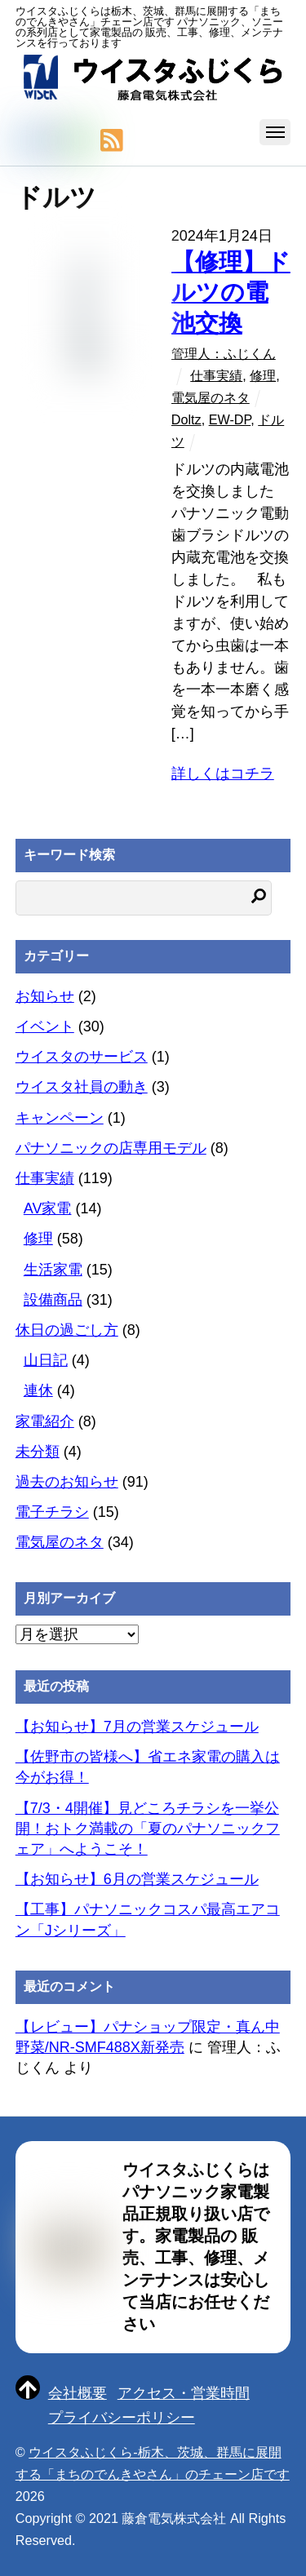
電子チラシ (52, 1512)
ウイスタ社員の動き (82, 1087)
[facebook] (53, 141)
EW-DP (230, 419)
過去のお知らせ (67, 1482)
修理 (263, 375)
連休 (38, 1390)
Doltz (186, 419)
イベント (45, 1026)
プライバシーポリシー (121, 2418)
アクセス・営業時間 (184, 2393)
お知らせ (45, 996)
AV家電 (48, 1208)
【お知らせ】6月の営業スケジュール (137, 1879)
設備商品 (53, 1300)
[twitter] (25, 141)
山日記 (46, 1360)
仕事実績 (216, 375)
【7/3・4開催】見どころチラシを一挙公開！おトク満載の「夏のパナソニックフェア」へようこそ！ (148, 1828)
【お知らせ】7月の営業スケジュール (137, 1726)
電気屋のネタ (210, 397)
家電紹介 (45, 1421)
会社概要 (77, 2393)
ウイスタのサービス (82, 1057)
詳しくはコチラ (222, 773)
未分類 (38, 1451)
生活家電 (53, 1269)
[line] (81, 141)
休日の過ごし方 (67, 1330)
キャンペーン (60, 1118)
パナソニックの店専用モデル (111, 1148)
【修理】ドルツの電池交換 (230, 292)
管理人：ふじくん (223, 353)
